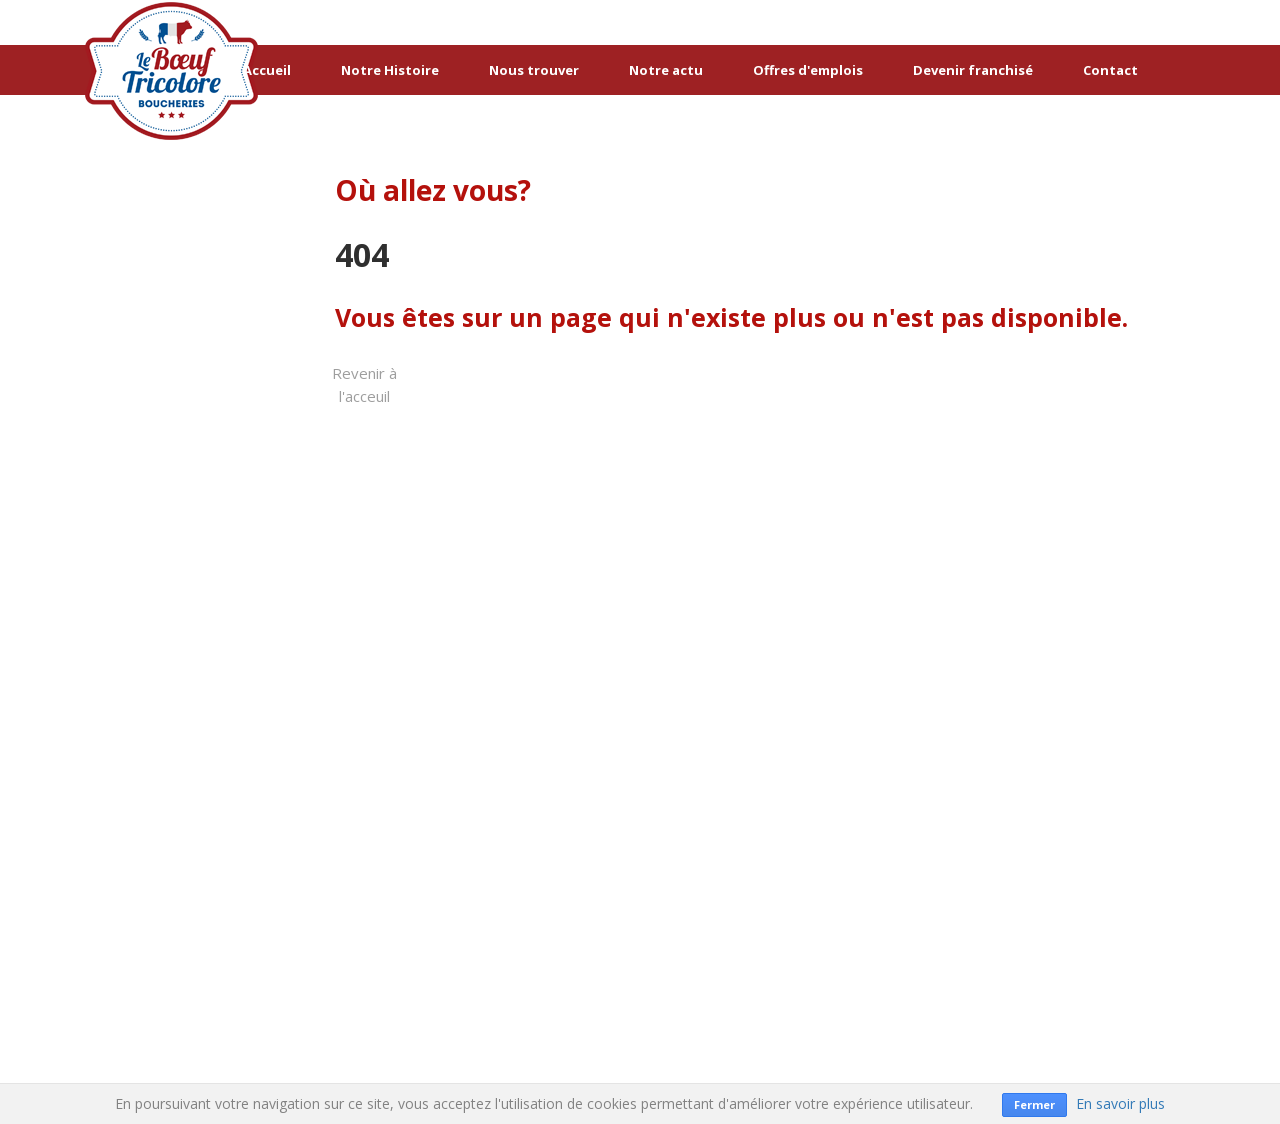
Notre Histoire (390, 70)
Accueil (267, 70)
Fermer (1034, 1104)
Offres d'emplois (808, 70)
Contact (1110, 70)
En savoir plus (1120, 1103)
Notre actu (666, 70)
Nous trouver (534, 70)
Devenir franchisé (973, 70)
